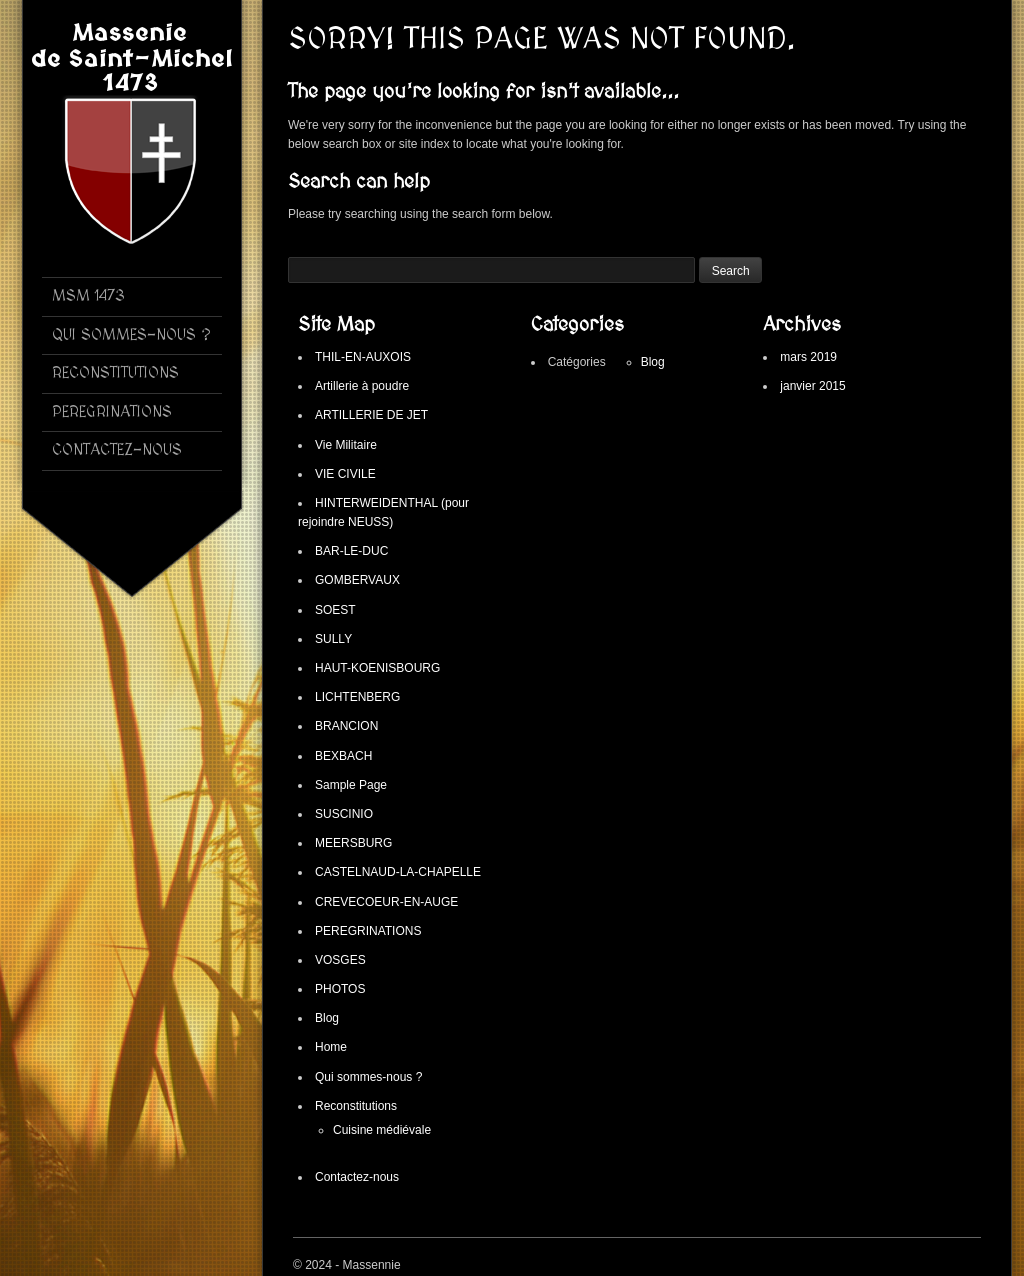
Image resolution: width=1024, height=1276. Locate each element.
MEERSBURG (353, 843)
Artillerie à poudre (362, 386)
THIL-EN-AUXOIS (363, 357)
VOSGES (340, 960)
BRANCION (346, 726)
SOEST (335, 610)
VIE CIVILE (345, 474)
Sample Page (351, 785)
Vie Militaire (346, 445)
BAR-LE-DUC (351, 551)
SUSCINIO (344, 814)
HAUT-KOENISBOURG (377, 668)
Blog (327, 1018)
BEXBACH (343, 756)
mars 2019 (808, 357)
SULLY (333, 639)
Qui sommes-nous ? (368, 1077)
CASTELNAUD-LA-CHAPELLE (398, 872)
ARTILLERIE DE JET (371, 415)
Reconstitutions (356, 1106)
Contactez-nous (357, 1177)
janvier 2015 (812, 386)
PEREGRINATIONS (368, 931)
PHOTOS (340, 989)
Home (331, 1047)
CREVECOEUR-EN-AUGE (386, 902)
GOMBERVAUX (357, 580)
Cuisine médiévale (382, 1130)
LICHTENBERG (357, 697)
